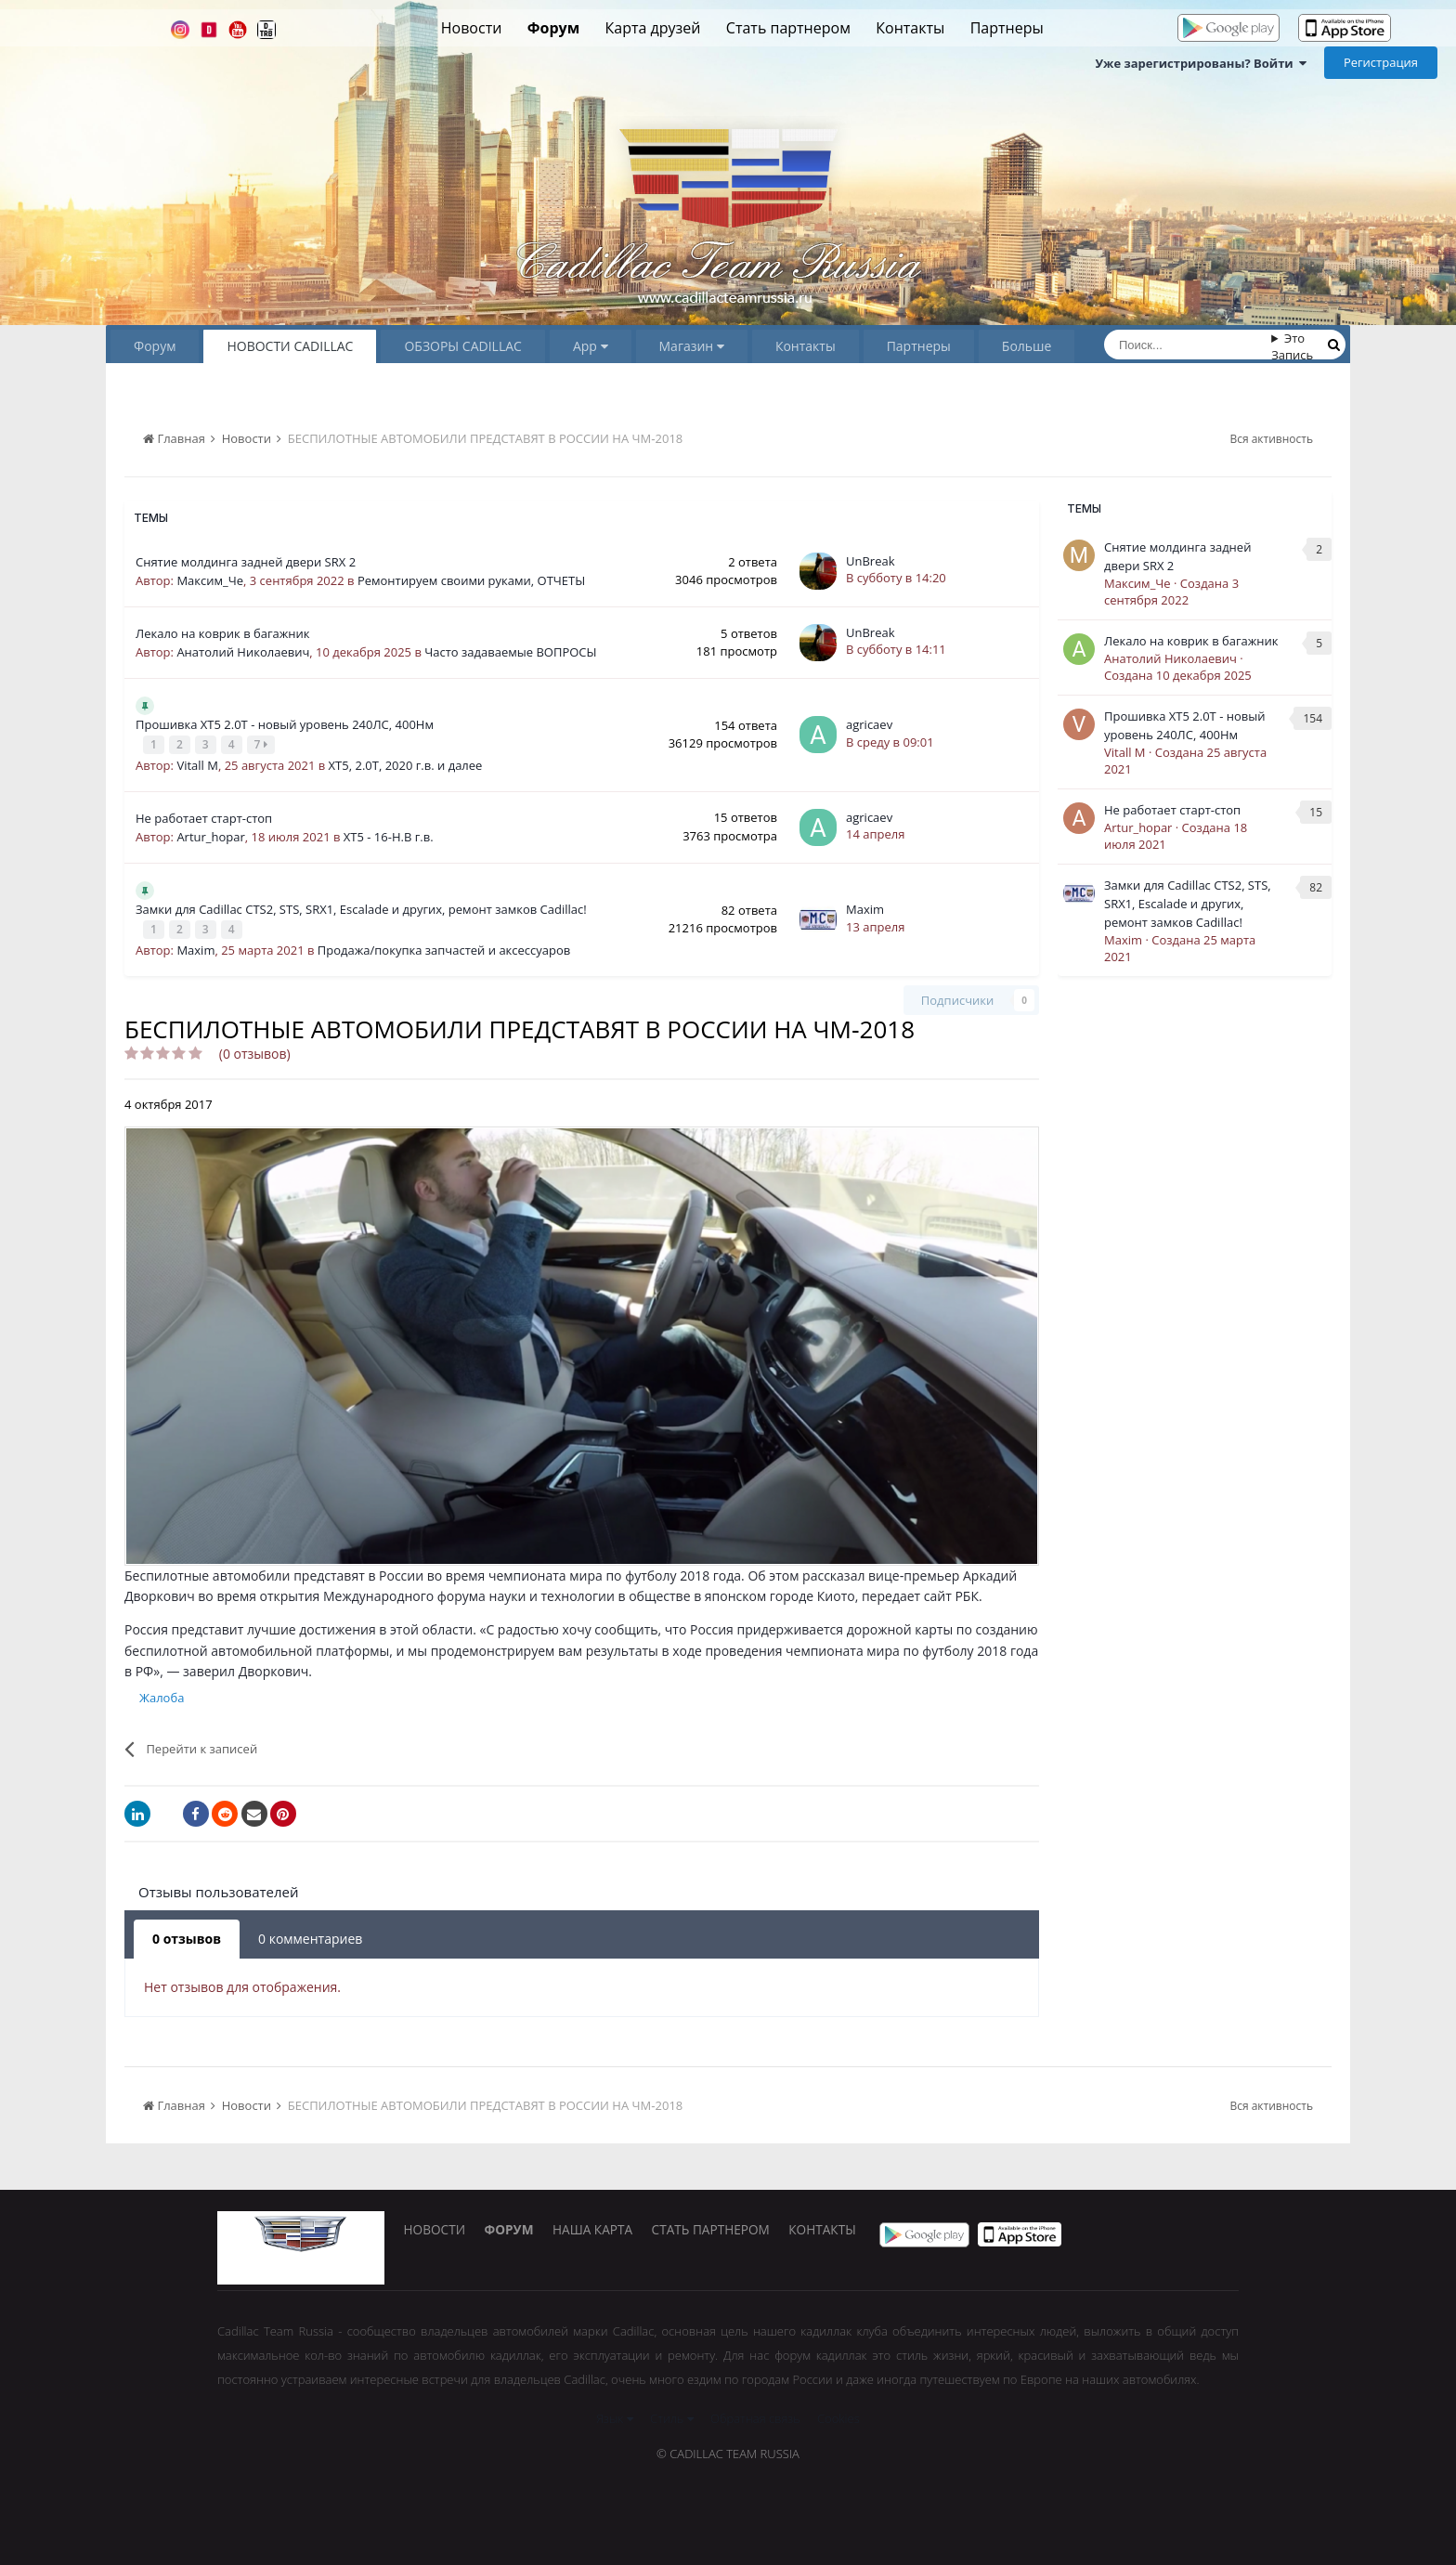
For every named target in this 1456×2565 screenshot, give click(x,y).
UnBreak (870, 561)
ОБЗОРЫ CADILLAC (462, 346)
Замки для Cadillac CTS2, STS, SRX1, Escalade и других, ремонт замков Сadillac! (361, 906)
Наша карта (612, 2228)
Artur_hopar (210, 834)
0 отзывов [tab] (186, 1933)
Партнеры (1007, 28)
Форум (553, 28)
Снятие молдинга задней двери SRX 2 (246, 561)
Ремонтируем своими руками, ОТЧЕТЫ (471, 580)
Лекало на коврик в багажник (223, 633)
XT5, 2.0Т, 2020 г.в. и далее (406, 762)
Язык (614, 2413)
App (590, 346)
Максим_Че (209, 580)
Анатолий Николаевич (242, 652)
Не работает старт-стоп (204, 815)
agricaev (869, 723)
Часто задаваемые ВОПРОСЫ (510, 652)
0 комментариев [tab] (310, 1933)
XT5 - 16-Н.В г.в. (389, 834)
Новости (471, 28)
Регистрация (1381, 62)
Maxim (195, 944)
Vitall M (197, 762)
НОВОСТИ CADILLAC (290, 346)
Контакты (910, 28)
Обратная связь (755, 2413)
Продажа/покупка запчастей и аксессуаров (444, 944)
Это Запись (1292, 346)
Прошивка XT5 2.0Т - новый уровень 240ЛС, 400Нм (285, 724)
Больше (1027, 346)
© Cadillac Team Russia (728, 2449)
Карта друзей (653, 28)
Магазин (691, 346)
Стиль (672, 2413)
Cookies (838, 2413)
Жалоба (161, 1692)
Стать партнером (788, 28)
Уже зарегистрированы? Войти (1200, 63)
